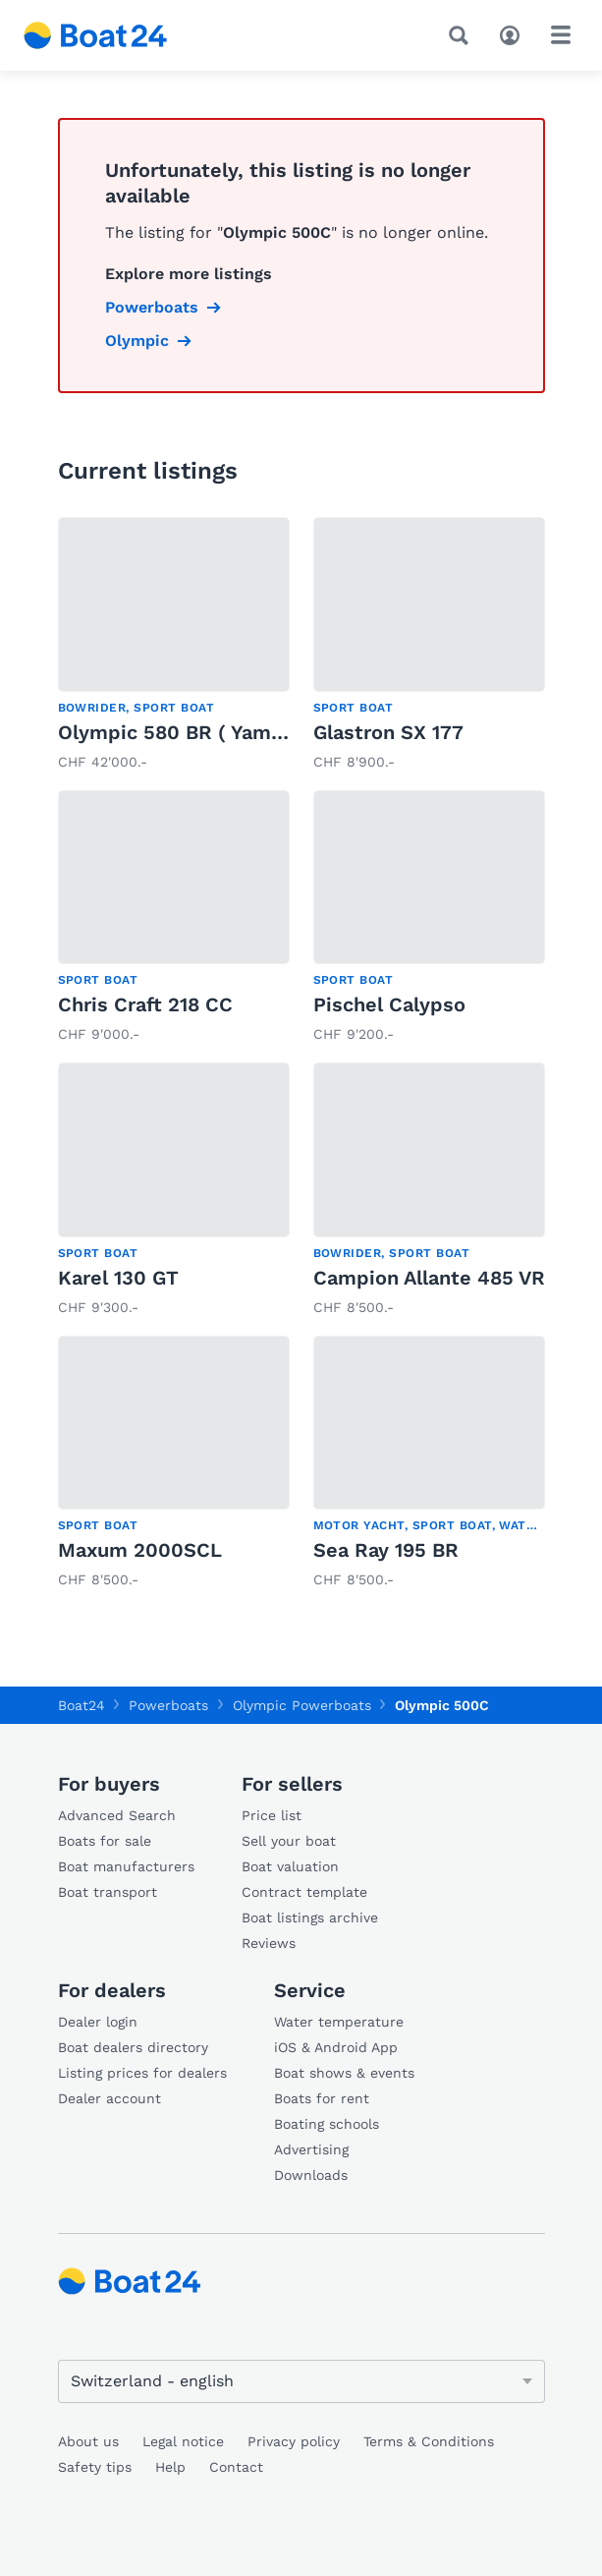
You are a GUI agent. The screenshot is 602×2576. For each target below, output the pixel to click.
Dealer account (109, 2098)
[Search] (462, 35)
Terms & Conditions (428, 2441)
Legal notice (183, 2441)
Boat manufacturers (126, 1866)
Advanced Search (117, 1815)
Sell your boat (289, 1841)
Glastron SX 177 (388, 732)
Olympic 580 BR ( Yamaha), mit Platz (234, 732)
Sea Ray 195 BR (386, 1550)
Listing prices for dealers (142, 2073)
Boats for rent (321, 2098)
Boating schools (326, 2124)
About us (88, 2441)
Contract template (304, 1892)
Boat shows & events (344, 2073)
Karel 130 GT (118, 1277)
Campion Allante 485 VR (429, 1277)
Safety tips (95, 2467)
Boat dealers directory (133, 2047)
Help (170, 2467)
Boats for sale (104, 1841)
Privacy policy (293, 2441)
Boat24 (81, 1705)
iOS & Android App (336, 2047)
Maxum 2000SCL (140, 1550)
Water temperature (339, 2022)
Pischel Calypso (389, 1004)
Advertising (311, 2149)
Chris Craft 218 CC (145, 1004)
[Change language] (301, 2381)
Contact (236, 2467)
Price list (271, 1815)
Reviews (269, 1943)
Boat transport (107, 1892)
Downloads (311, 2175)
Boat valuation (290, 1866)
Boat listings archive (310, 1917)
